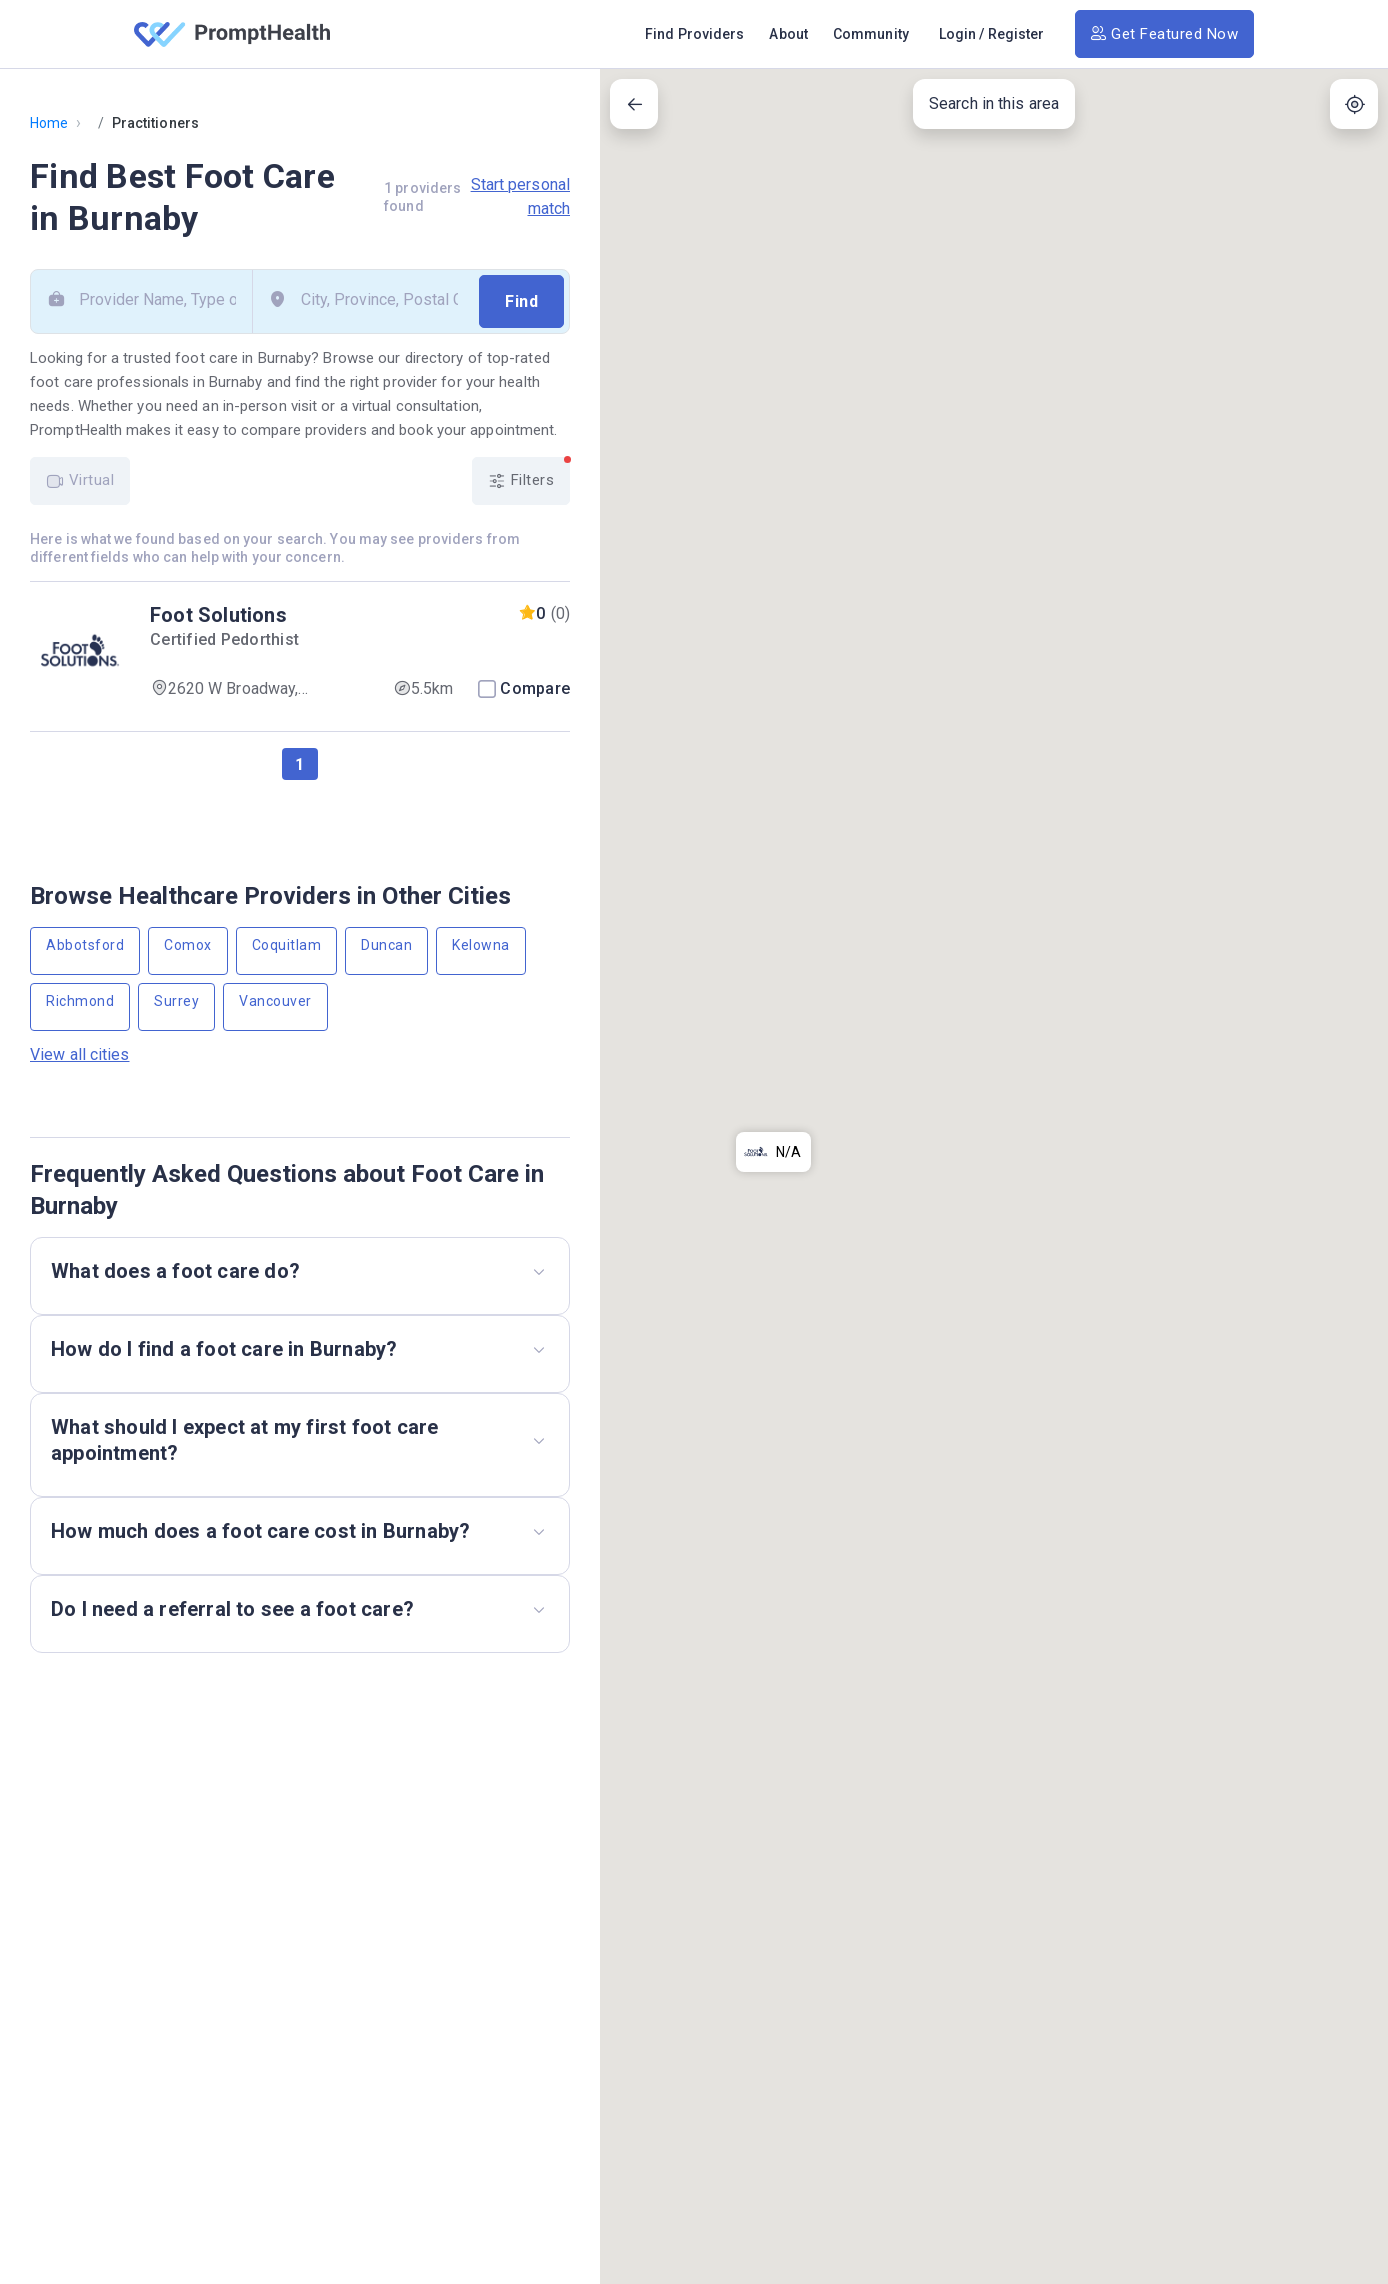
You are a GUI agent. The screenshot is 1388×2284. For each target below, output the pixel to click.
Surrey (176, 1001)
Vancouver (275, 1001)
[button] (773, 370)
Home (49, 123)
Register (1016, 34)
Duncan (386, 945)
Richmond (80, 1001)
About (788, 34)
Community (871, 34)
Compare (535, 688)
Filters (529, 473)
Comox (188, 945)
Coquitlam (287, 945)
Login (958, 34)
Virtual (80, 480)
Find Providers (694, 34)
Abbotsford (85, 945)
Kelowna (481, 945)
